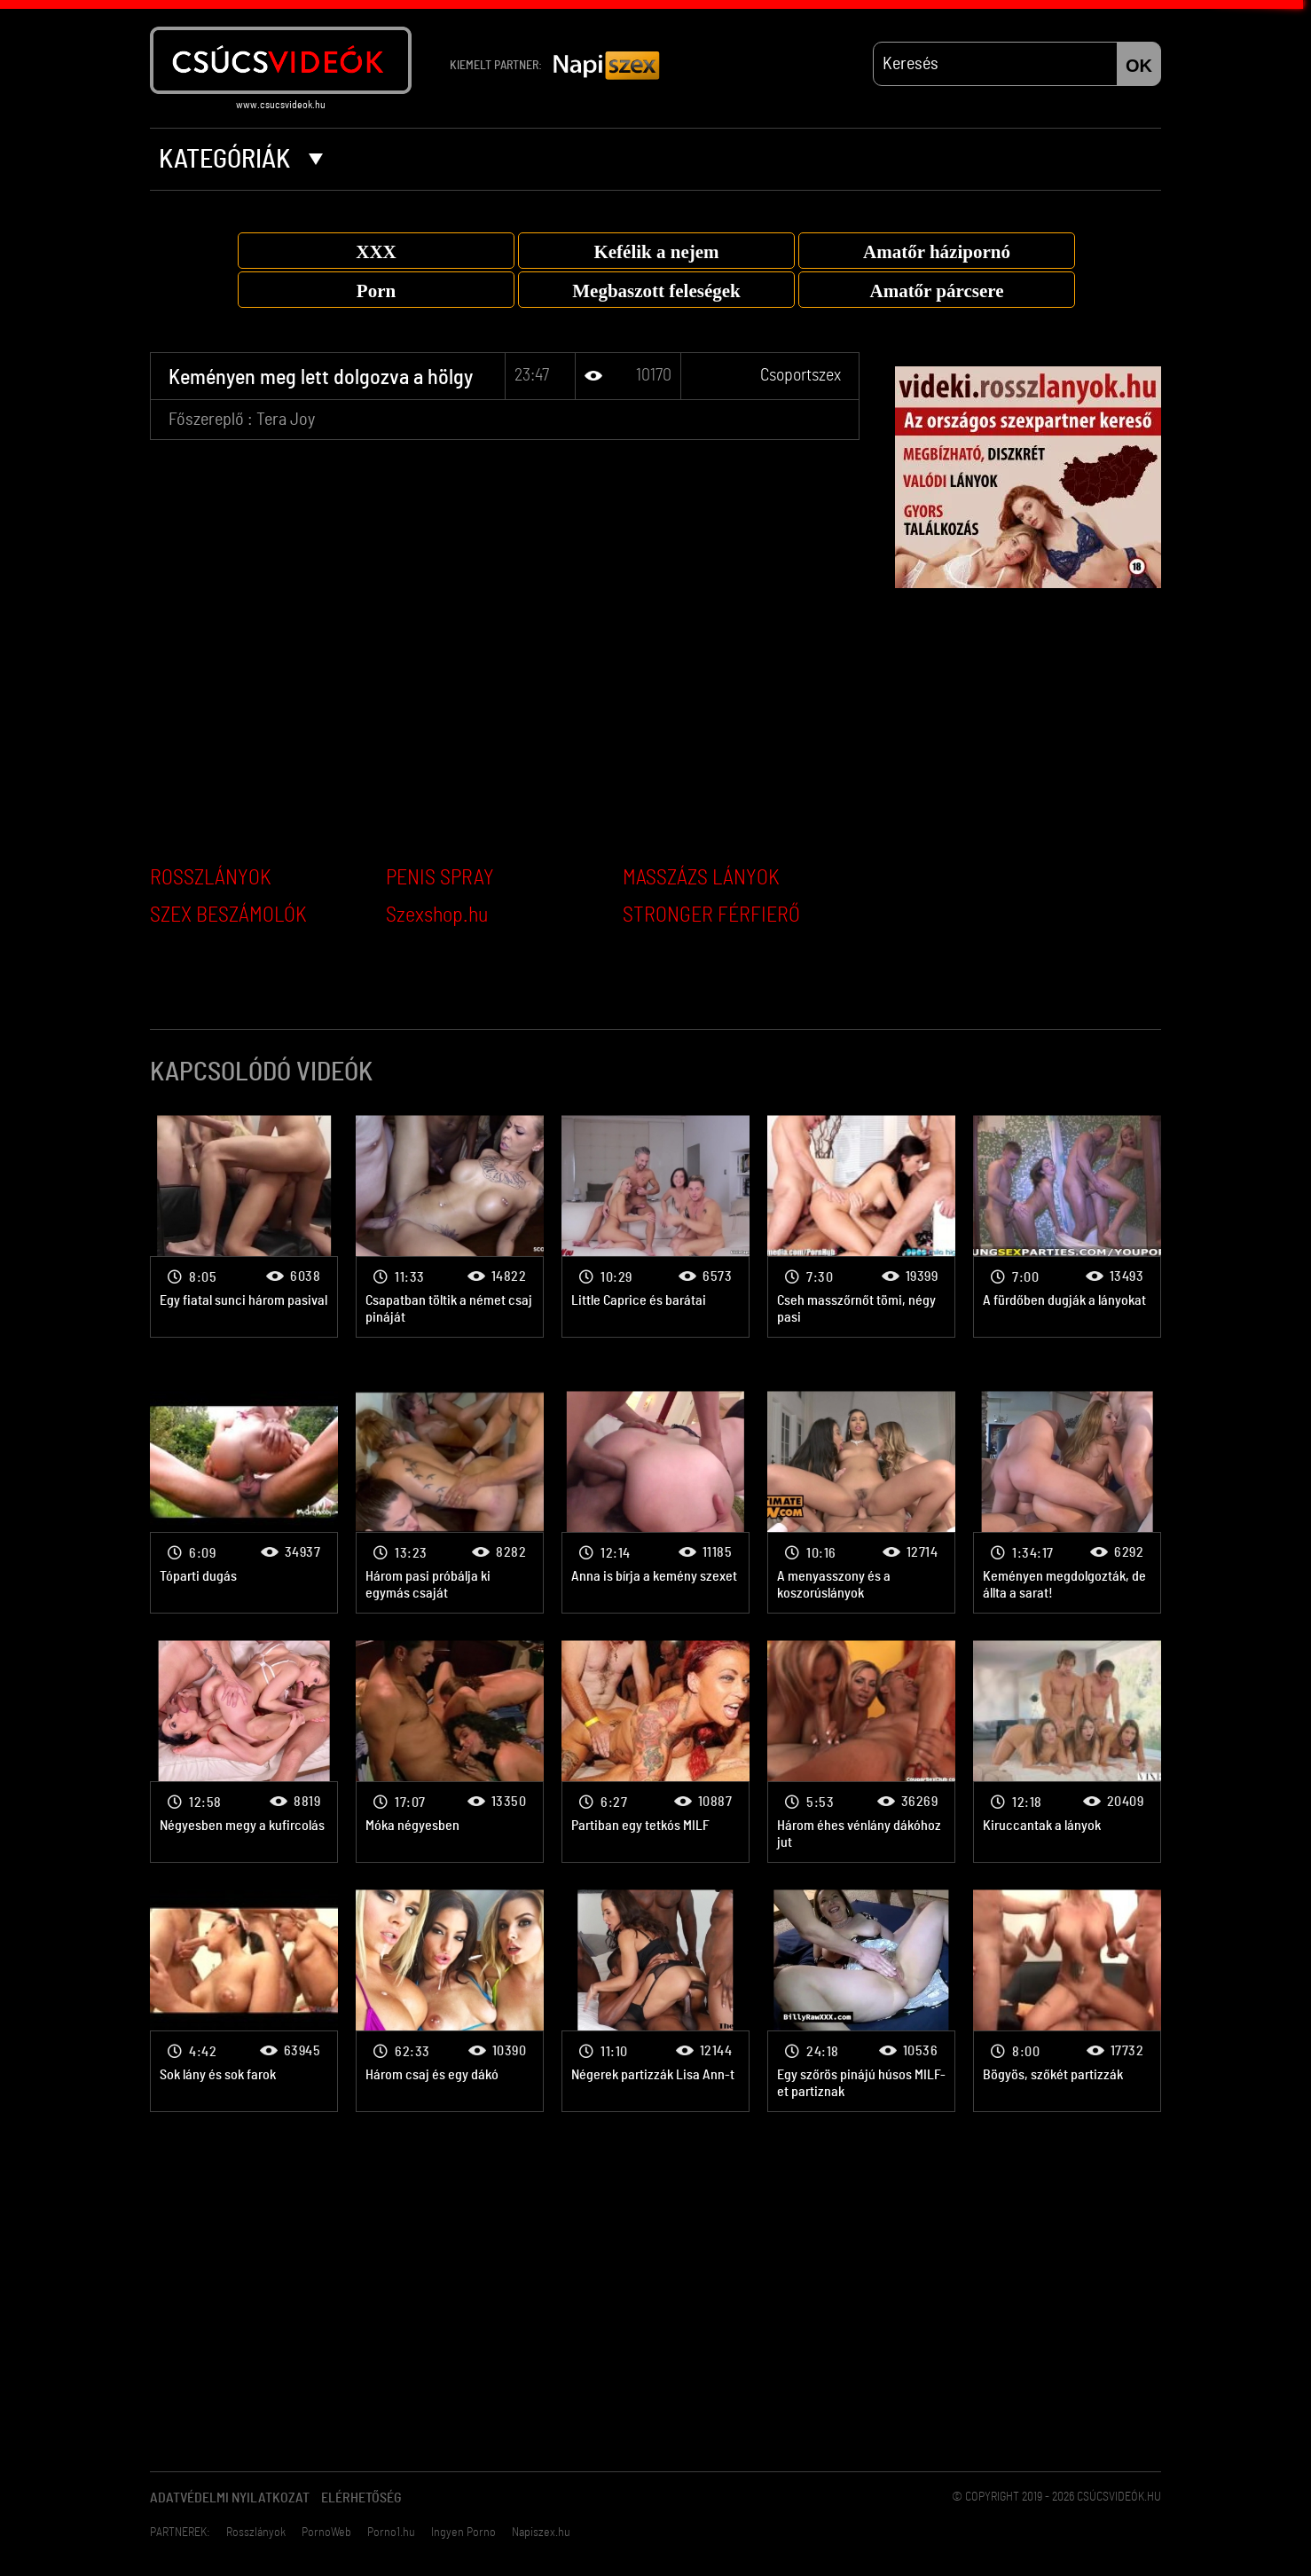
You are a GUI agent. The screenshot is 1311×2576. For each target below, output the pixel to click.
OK (1139, 65)
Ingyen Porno (463, 2532)
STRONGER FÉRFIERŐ (711, 915)
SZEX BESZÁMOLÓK (228, 915)
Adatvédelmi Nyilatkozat (230, 2498)
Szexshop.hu (437, 915)
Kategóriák (241, 159)
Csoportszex (800, 375)
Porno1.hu (391, 2532)
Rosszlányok (256, 2532)
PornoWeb (326, 2532)
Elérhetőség (361, 2498)
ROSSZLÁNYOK (210, 878)
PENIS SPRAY (440, 878)
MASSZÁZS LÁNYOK (701, 878)
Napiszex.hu (541, 2532)
